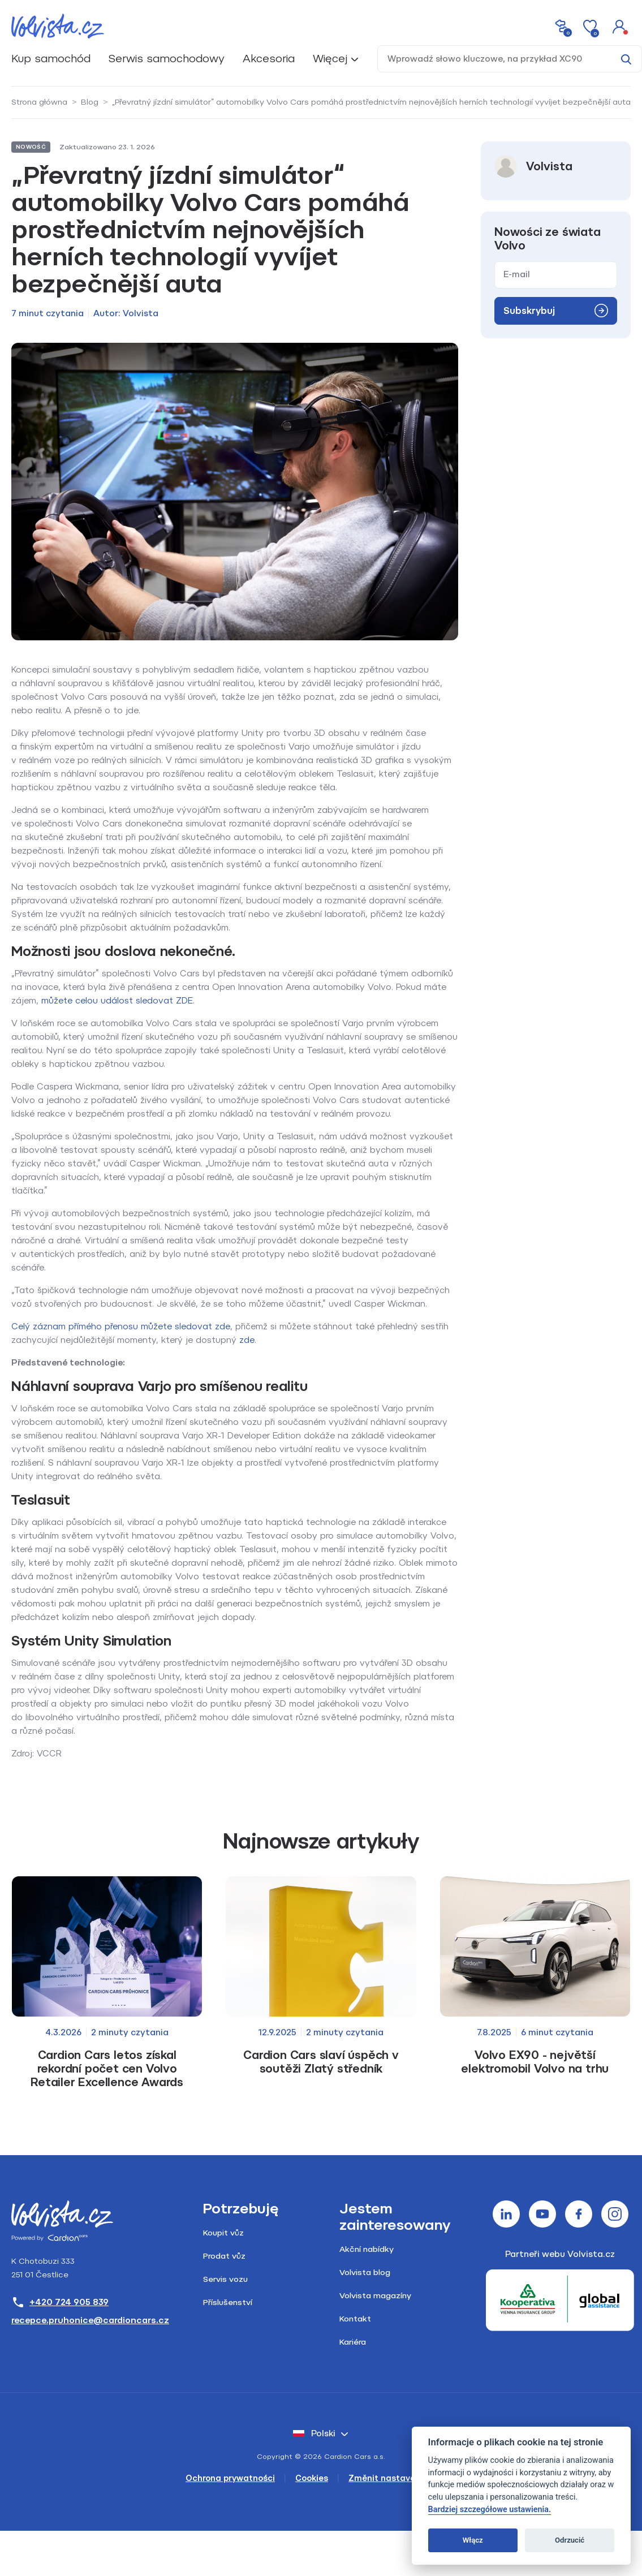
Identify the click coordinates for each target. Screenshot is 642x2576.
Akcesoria (269, 58)
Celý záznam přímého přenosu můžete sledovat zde (120, 1326)
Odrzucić (569, 2540)
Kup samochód (51, 58)
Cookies (311, 2478)
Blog (89, 102)
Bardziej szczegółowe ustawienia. (489, 2509)
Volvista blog (364, 2272)
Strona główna (39, 102)
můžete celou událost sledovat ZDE (117, 1001)
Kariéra (352, 2342)
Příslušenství (227, 2302)
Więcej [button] (330, 58)
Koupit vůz (223, 2233)
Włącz (473, 2540)
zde (247, 1340)
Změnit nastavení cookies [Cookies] (402, 2478)
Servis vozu (225, 2279)
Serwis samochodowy (167, 58)
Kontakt (355, 2319)
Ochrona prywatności (230, 2478)
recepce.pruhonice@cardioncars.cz (90, 2320)
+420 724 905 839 (60, 2302)
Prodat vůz (224, 2256)
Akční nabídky (366, 2249)
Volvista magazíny (375, 2296)
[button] (619, 26)
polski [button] (314, 2433)
